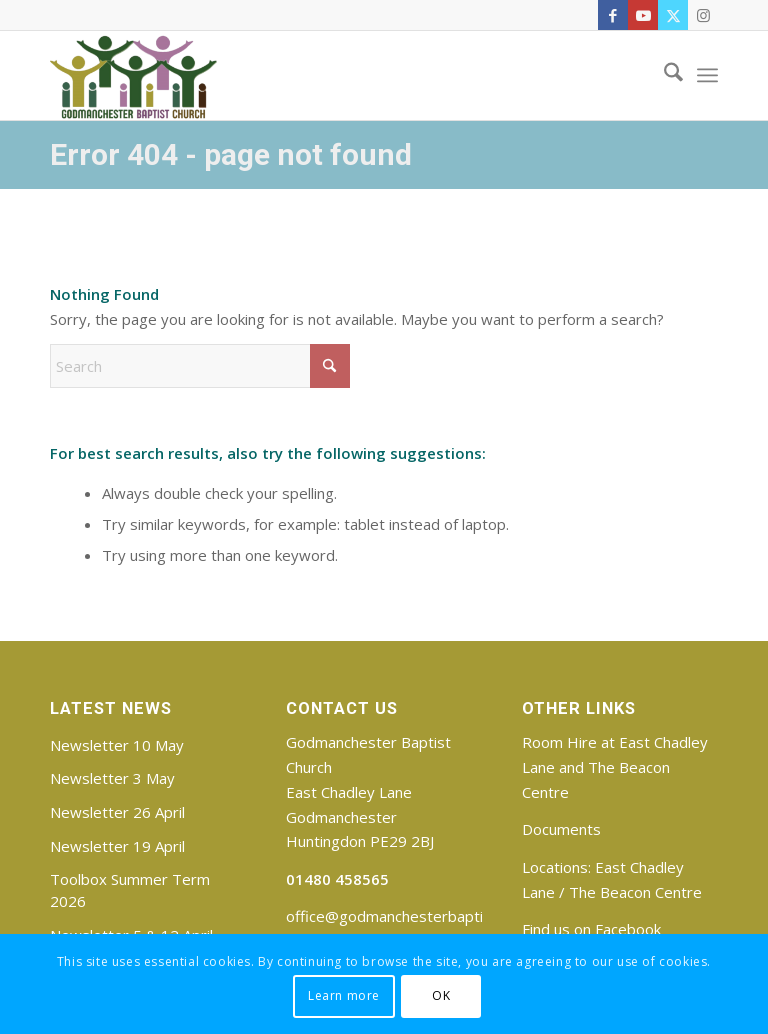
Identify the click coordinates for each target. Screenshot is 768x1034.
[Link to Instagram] (703, 15)
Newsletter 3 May (112, 778)
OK (441, 995)
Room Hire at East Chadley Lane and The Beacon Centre (615, 767)
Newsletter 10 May (117, 745)
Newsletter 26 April (117, 812)
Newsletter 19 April (117, 846)
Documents (561, 829)
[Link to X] (673, 15)
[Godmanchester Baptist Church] (133, 75)
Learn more (344, 995)
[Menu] (707, 75)
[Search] (663, 75)
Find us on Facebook (591, 929)
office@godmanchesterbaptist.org (405, 916)
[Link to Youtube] (643, 15)
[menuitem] (663, 75)
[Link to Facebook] (613, 15)
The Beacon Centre (635, 892)
